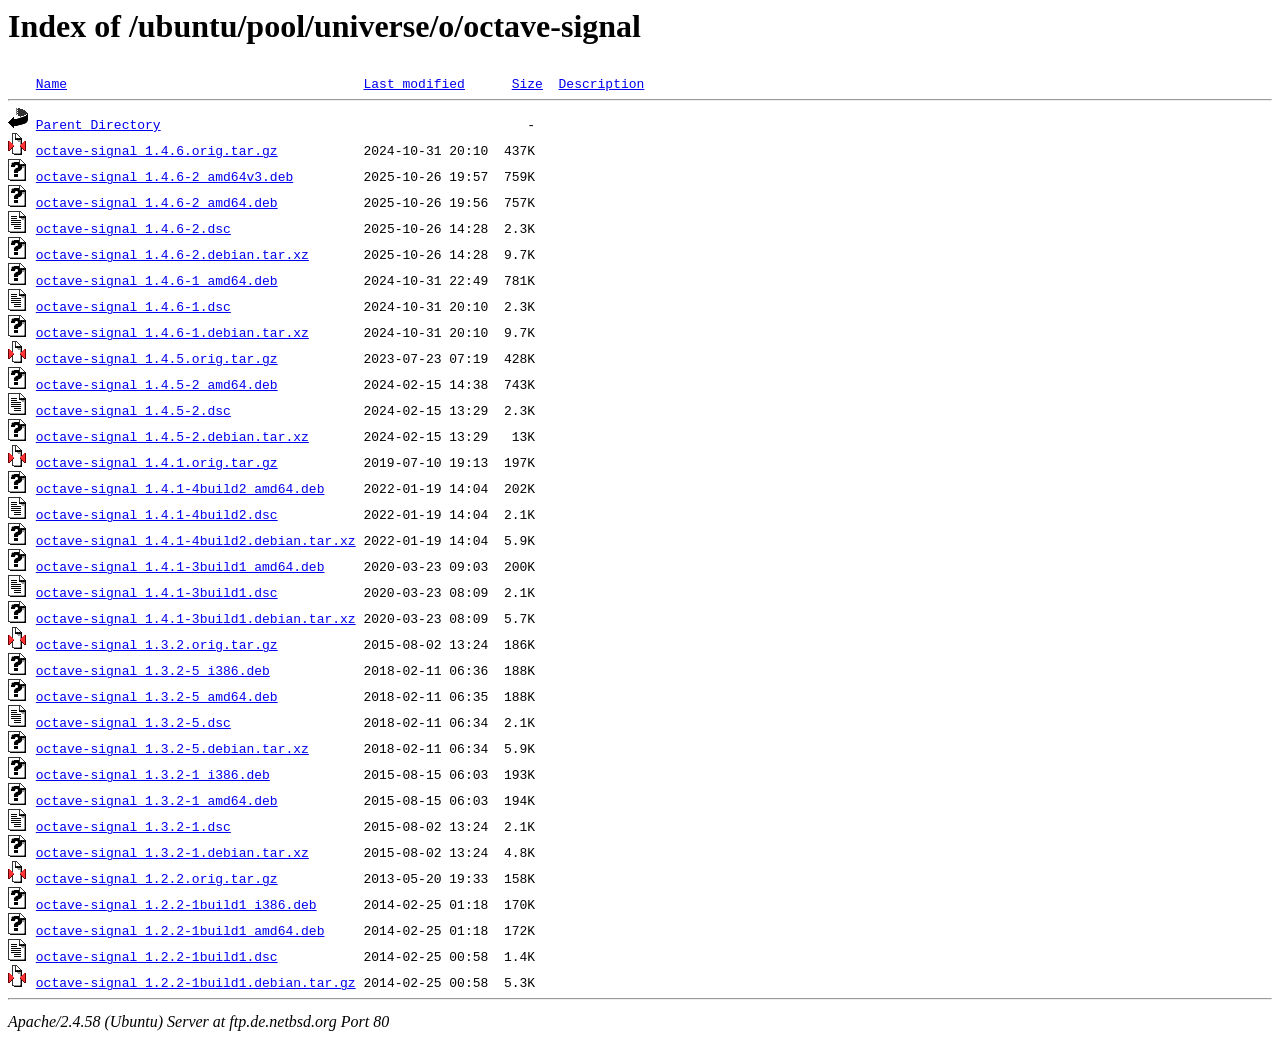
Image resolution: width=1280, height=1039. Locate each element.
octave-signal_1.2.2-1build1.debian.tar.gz (196, 982)
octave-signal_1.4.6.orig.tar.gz (157, 150)
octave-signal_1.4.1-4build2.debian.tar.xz (196, 540)
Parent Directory (98, 124)
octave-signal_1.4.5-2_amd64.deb (157, 384)
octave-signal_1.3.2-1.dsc (133, 826)
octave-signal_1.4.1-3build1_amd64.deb (180, 566)
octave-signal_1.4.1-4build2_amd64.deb (180, 488)
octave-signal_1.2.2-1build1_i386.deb (176, 904)
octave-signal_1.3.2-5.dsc (133, 722)
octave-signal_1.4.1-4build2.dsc (157, 514)
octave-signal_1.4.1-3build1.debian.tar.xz (196, 618)
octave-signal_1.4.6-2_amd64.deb (157, 202)
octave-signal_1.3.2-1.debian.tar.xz (172, 852)
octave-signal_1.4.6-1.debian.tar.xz (172, 332)
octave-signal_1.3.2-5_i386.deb (153, 670)
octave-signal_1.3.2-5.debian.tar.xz (172, 748)
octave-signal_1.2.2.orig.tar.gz (157, 878)
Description (601, 83)
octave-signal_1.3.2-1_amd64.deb (157, 800)
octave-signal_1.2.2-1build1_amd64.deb (180, 930)
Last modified (413, 83)
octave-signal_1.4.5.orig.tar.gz (157, 358)
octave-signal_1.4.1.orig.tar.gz (157, 462)
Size (527, 83)
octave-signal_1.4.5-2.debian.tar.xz (172, 436)
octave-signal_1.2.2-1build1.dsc (157, 956)
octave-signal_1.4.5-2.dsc (133, 410)
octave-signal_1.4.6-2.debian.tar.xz (172, 254)
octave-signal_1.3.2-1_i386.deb (153, 774)
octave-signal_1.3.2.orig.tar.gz (157, 644)
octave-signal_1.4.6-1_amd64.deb (157, 280)
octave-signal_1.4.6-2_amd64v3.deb (164, 176)
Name (51, 83)
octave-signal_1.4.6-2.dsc (133, 228)
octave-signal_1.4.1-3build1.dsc (157, 592)
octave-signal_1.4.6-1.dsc (133, 306)
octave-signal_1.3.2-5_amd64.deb (157, 696)
